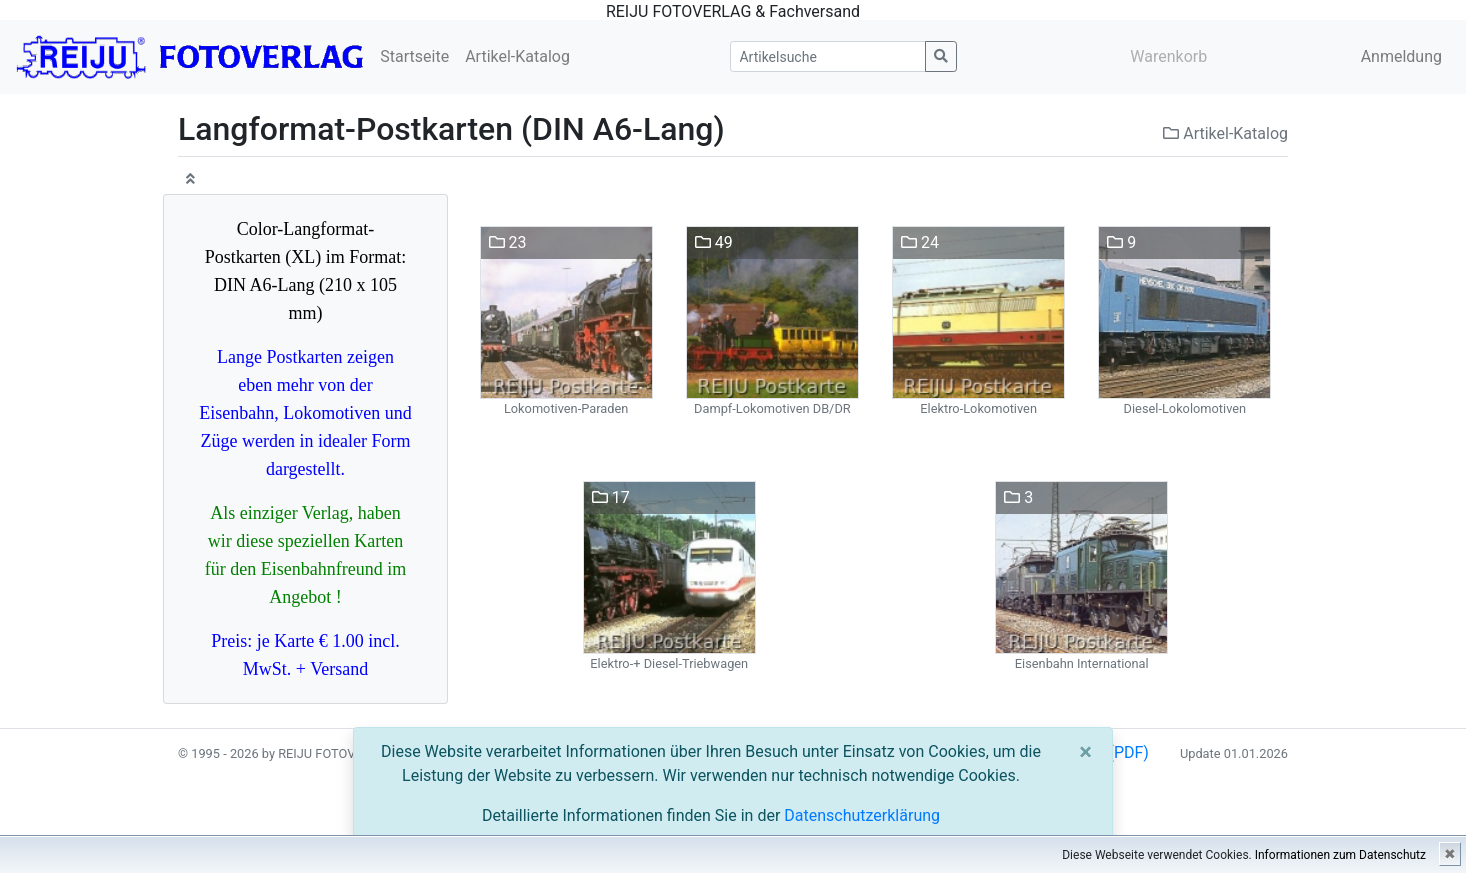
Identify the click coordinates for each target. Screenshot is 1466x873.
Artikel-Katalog (517, 56)
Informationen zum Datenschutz (1340, 855)
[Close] (1085, 752)
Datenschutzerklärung (862, 815)
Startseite (414, 56)
